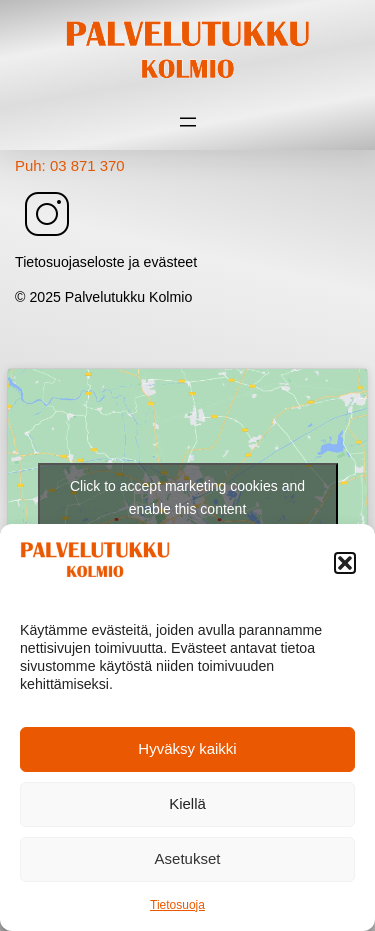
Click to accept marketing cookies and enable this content (187, 497)
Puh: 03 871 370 (70, 165)
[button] (345, 563)
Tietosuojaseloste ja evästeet (106, 262)
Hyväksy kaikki (187, 748)
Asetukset (188, 858)
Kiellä (187, 803)
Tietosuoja (177, 905)
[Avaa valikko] (188, 122)
